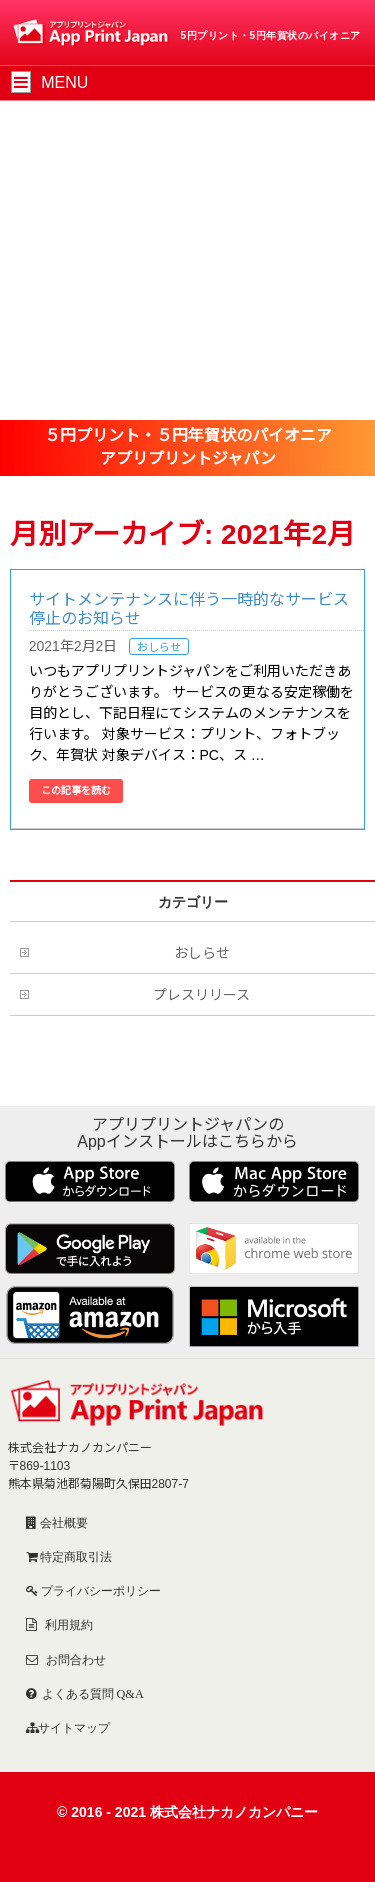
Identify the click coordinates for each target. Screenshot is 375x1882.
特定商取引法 (74, 1556)
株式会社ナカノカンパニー (234, 1812)
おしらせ (159, 647)
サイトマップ (74, 1727)
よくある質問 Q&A (93, 1693)
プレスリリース (201, 995)
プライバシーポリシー (99, 1590)
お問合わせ (74, 1659)
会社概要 (62, 1522)
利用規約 (67, 1624)
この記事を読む (76, 790)
